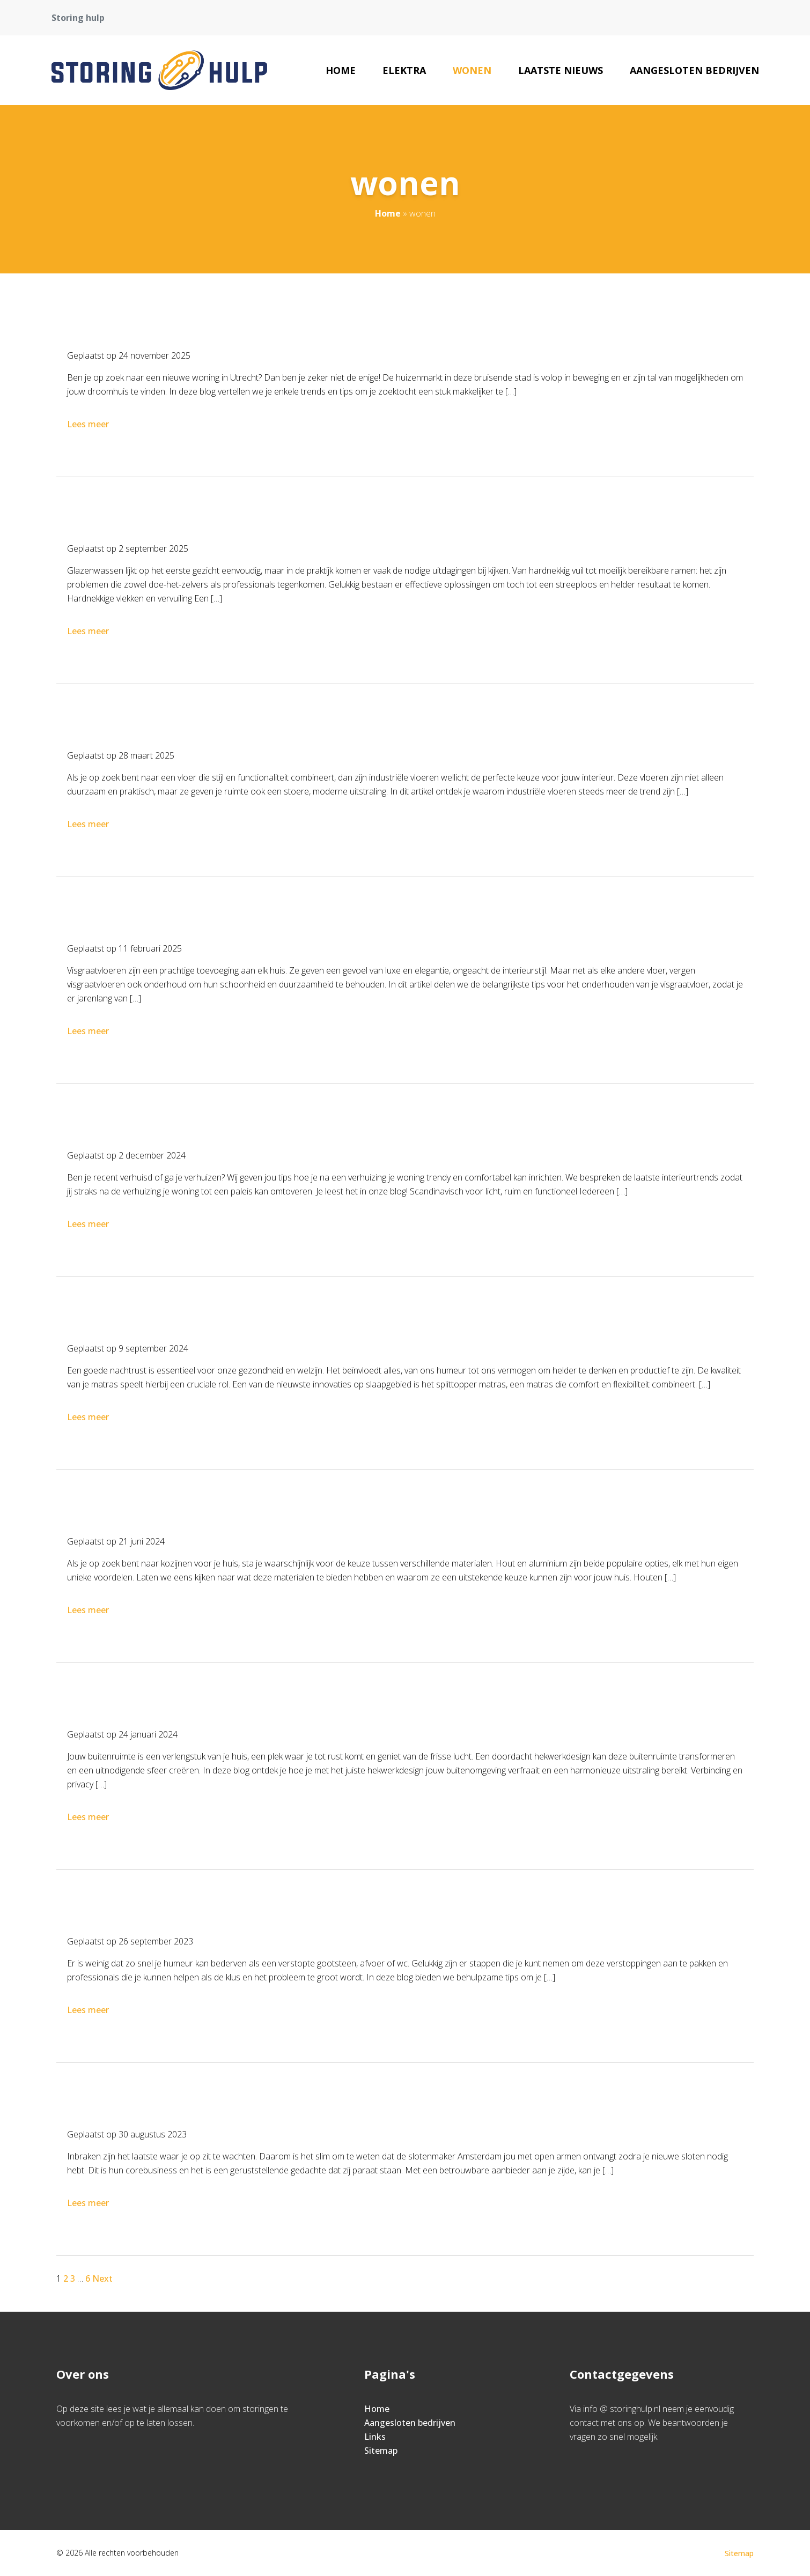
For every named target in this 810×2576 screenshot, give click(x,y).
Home (341, 70)
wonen (472, 70)
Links (375, 2437)
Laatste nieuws (560, 70)
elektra (404, 70)
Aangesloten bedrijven (694, 70)
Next (102, 2278)
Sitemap (380, 2450)
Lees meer (89, 424)
